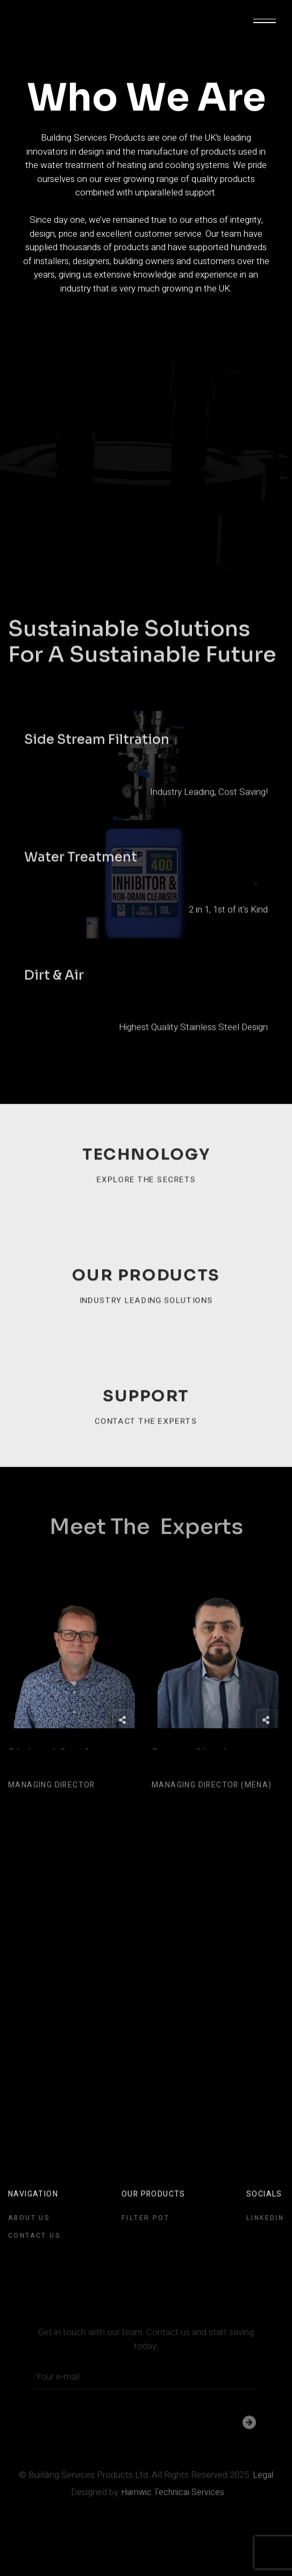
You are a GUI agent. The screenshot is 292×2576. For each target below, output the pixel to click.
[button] (264, 21)
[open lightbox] (146, 802)
